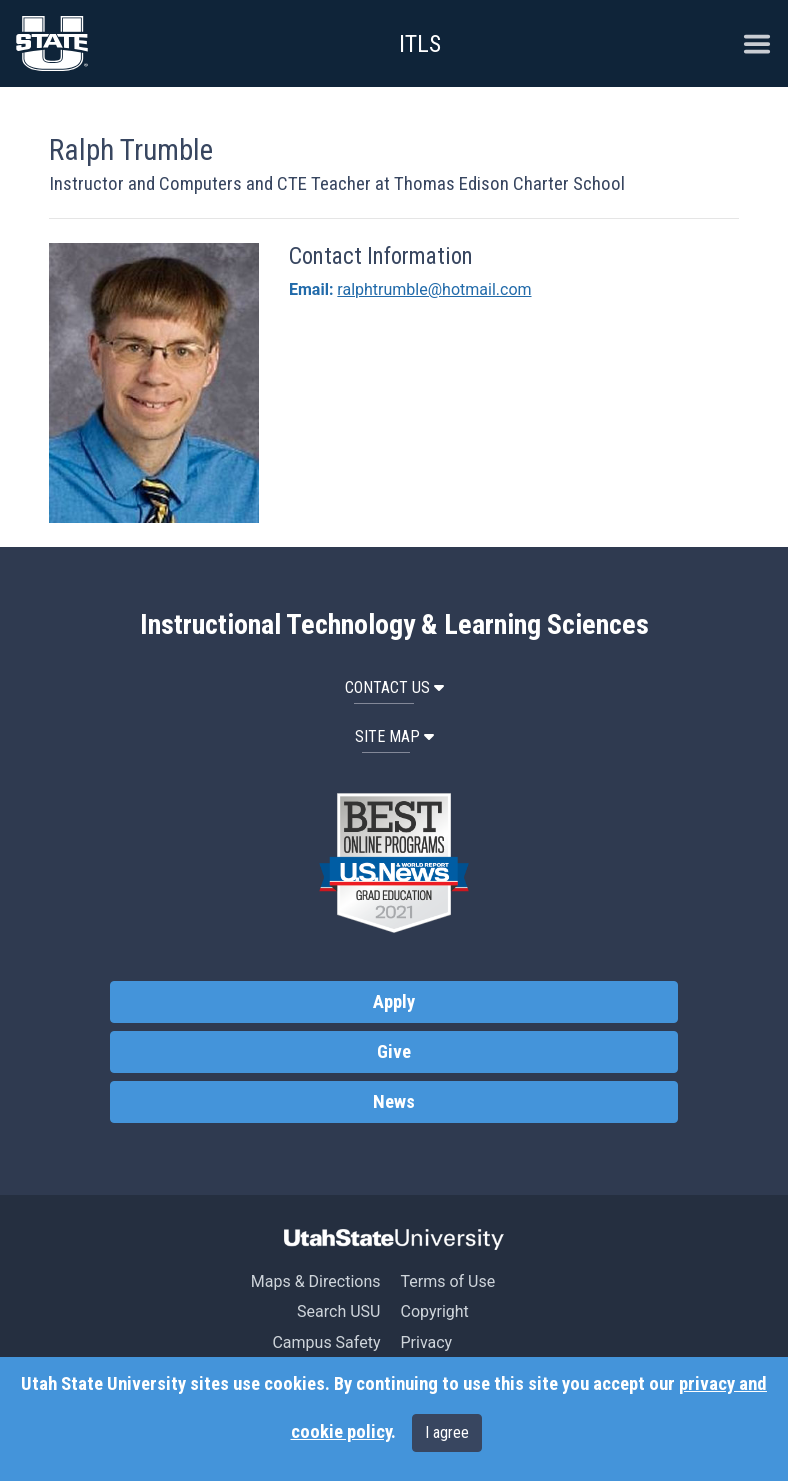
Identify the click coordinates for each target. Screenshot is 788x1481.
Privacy (426, 1342)
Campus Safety (326, 1342)
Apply (394, 1002)
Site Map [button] (394, 736)
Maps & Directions (316, 1281)
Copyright (434, 1311)
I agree (447, 1432)
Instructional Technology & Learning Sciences (394, 625)
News (394, 1102)
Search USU (338, 1311)
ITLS (420, 44)
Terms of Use (447, 1281)
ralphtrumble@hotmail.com (434, 289)
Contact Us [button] (394, 687)
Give (394, 1052)
